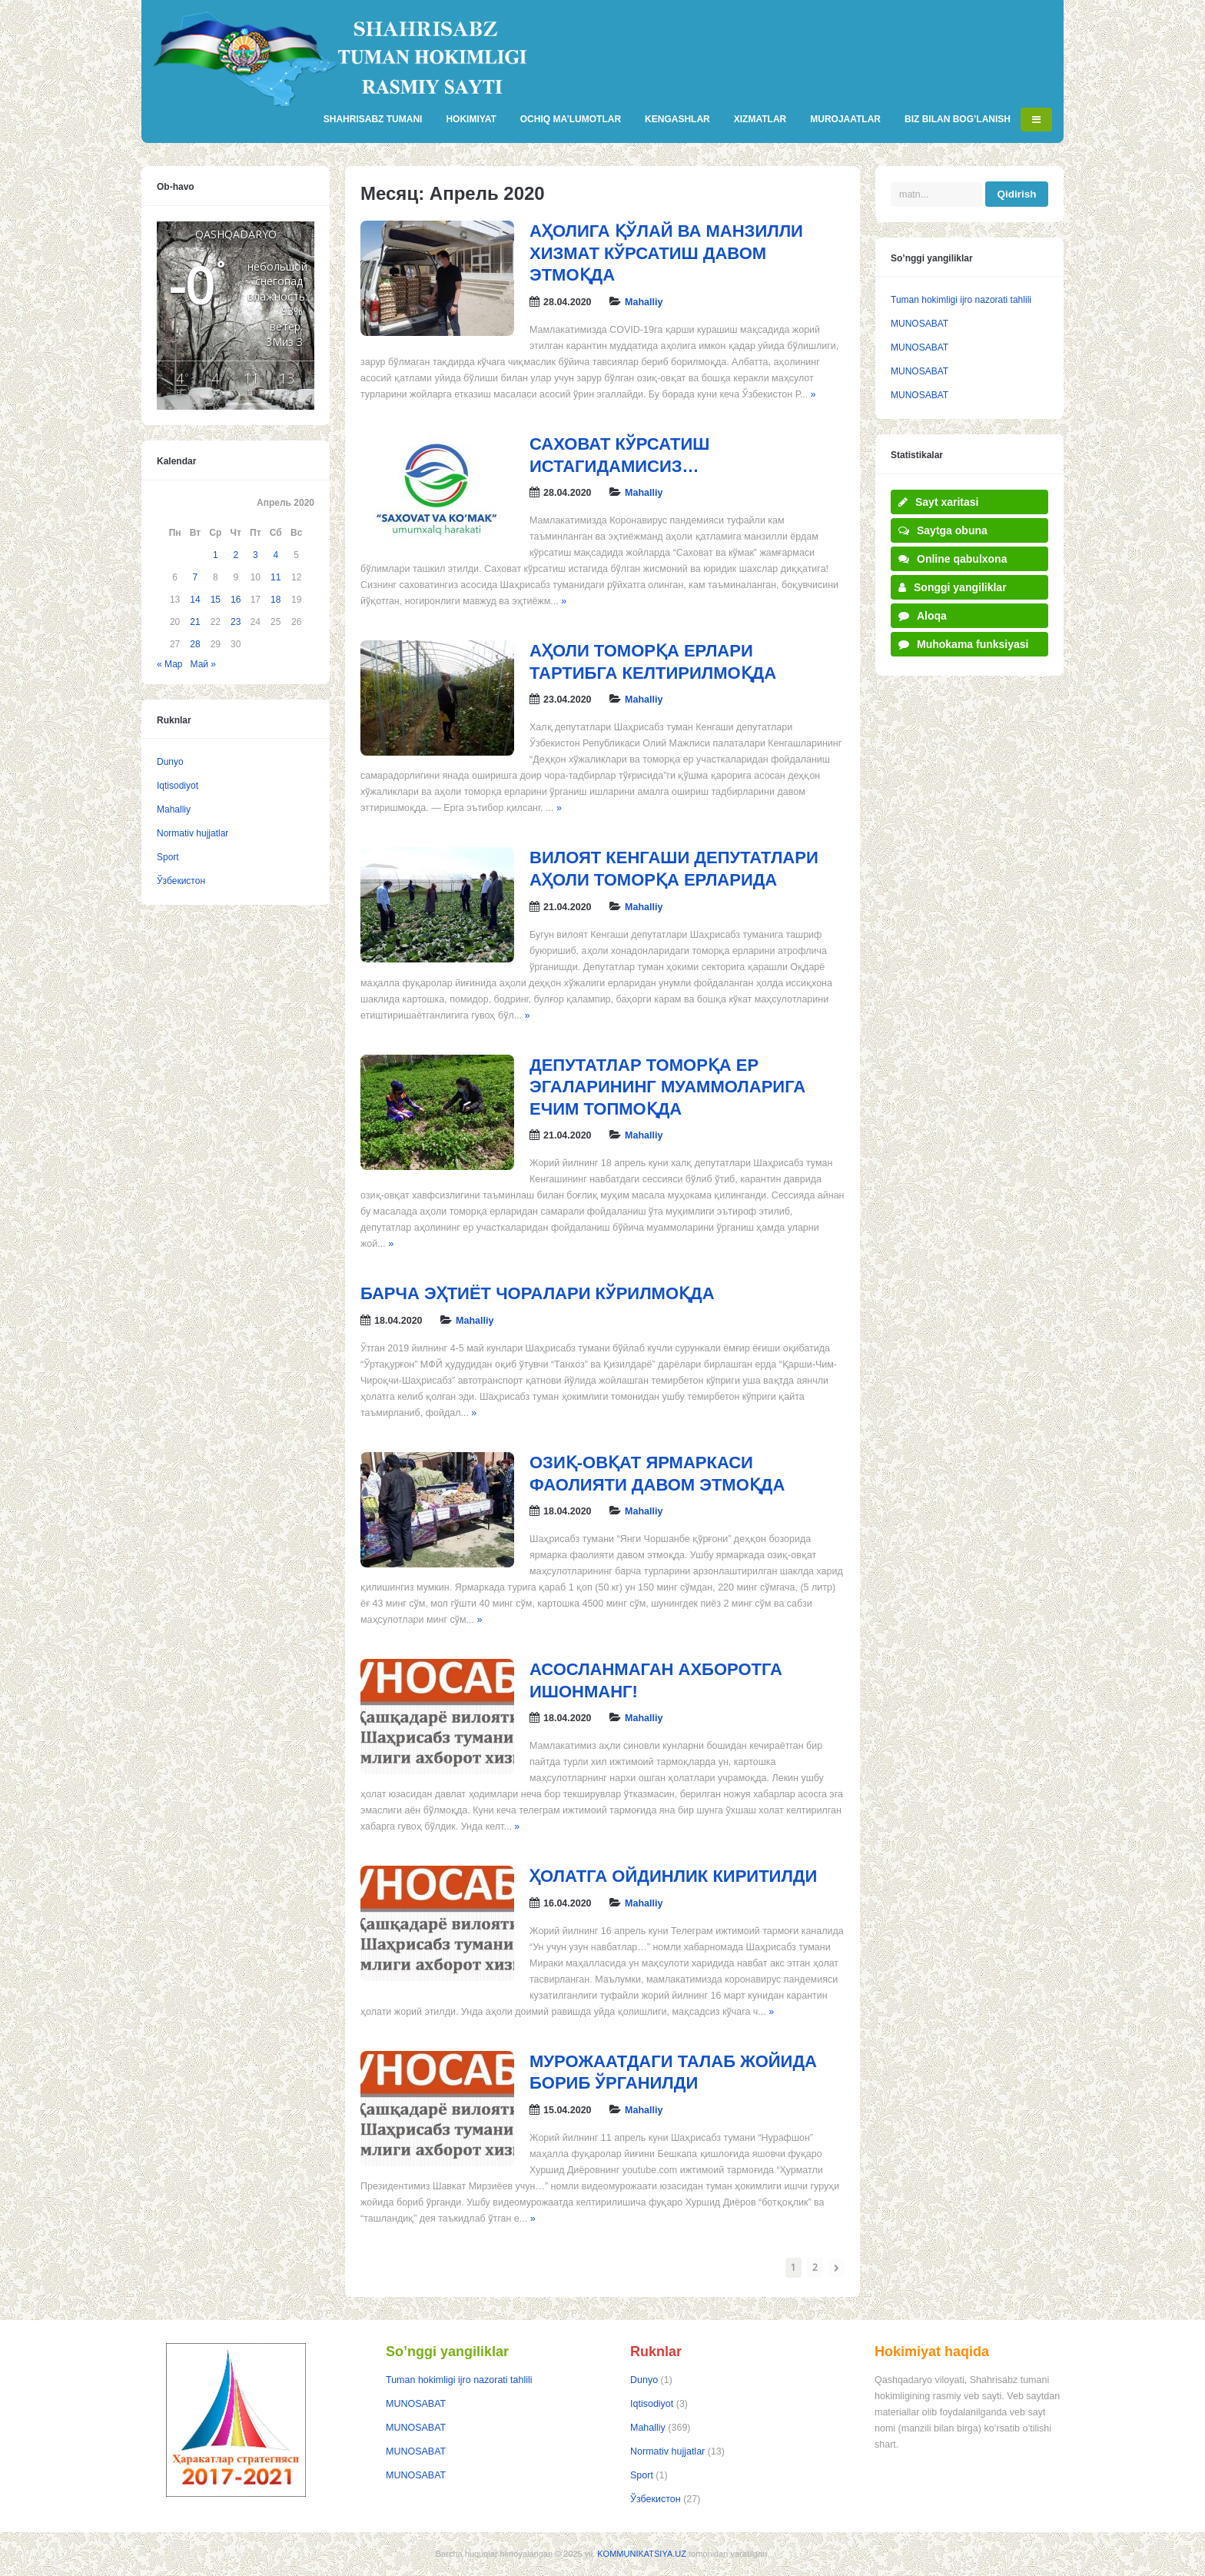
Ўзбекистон (181, 881)
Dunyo (170, 761)
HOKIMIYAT (471, 119)
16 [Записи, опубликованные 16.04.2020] (236, 599)
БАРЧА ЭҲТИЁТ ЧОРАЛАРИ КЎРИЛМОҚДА (537, 1293)
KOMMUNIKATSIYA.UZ (641, 2553)
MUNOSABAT (919, 323)
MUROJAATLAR (845, 119)
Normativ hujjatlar (192, 833)
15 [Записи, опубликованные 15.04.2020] (216, 599)
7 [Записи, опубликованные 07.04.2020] (195, 577)
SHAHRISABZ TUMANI (373, 119)
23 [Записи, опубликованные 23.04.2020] (236, 622)
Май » (204, 664)
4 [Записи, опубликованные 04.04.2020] (275, 555)
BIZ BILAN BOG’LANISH (958, 119)
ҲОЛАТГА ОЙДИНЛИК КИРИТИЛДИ (673, 1876)
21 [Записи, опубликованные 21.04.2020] (195, 622)
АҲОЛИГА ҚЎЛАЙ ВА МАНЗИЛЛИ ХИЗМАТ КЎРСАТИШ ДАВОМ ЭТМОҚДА (666, 252)
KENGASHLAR (677, 119)
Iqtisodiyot (177, 785)
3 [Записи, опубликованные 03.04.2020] (255, 555)
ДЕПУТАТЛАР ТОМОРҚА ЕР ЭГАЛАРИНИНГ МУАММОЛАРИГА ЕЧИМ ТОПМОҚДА (667, 1086)
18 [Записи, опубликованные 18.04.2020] (276, 599)
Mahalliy (643, 302)
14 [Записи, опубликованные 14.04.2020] (195, 599)
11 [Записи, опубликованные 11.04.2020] (276, 577)
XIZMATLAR (760, 119)
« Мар (170, 664)
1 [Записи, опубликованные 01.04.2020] (215, 555)
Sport (168, 857)
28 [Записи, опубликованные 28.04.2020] (195, 644)
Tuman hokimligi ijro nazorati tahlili (961, 299)
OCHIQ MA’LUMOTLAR (570, 119)
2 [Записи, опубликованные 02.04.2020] (235, 555)
